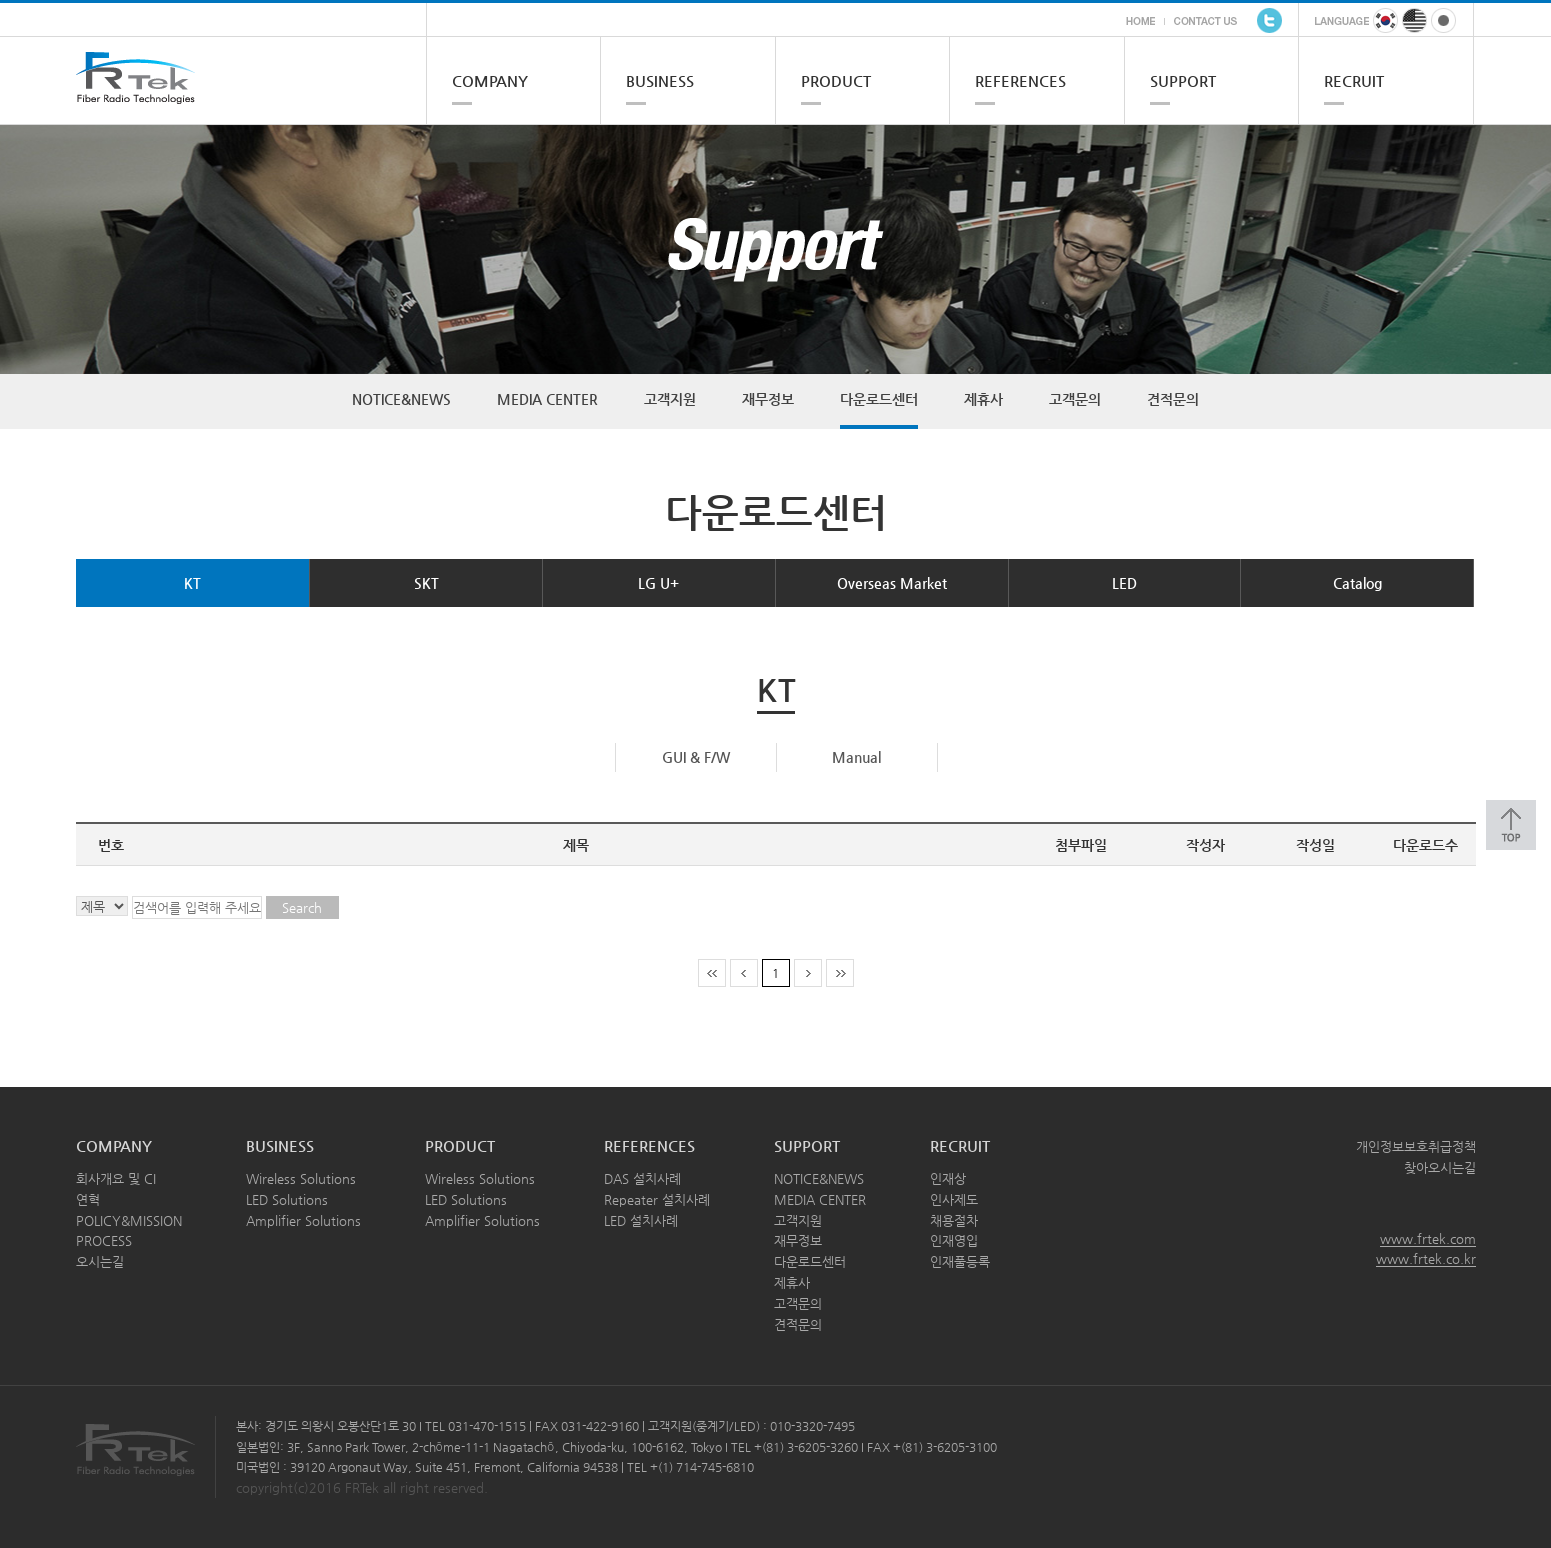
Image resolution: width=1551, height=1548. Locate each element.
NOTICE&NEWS (401, 399)
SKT (426, 583)
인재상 (948, 1178)
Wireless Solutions (301, 1178)
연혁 (88, 1199)
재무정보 (768, 399)
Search (302, 907)
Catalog (1357, 583)
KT (192, 583)
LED (1124, 583)
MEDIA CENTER (547, 399)
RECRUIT (1354, 80)
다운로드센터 (879, 399)
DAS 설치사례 (642, 1178)
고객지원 (670, 399)
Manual (856, 757)
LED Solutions (287, 1199)
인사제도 (954, 1199)
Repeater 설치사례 (657, 1199)
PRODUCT (836, 80)
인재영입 (954, 1240)
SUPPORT (1183, 80)
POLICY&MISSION (129, 1220)
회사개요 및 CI (116, 1178)
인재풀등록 (960, 1261)
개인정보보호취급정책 (1416, 1146)
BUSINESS (660, 80)
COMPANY (490, 80)
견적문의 (1173, 399)
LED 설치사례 (641, 1220)
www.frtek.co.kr (1426, 1258)
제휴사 (983, 399)
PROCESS (104, 1240)
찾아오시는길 (1440, 1167)
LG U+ (658, 583)
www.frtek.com (1428, 1238)
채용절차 (954, 1220)
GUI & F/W (696, 757)
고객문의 (1075, 399)
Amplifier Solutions (303, 1220)
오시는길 (100, 1261)
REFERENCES (1020, 80)
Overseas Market (892, 583)
